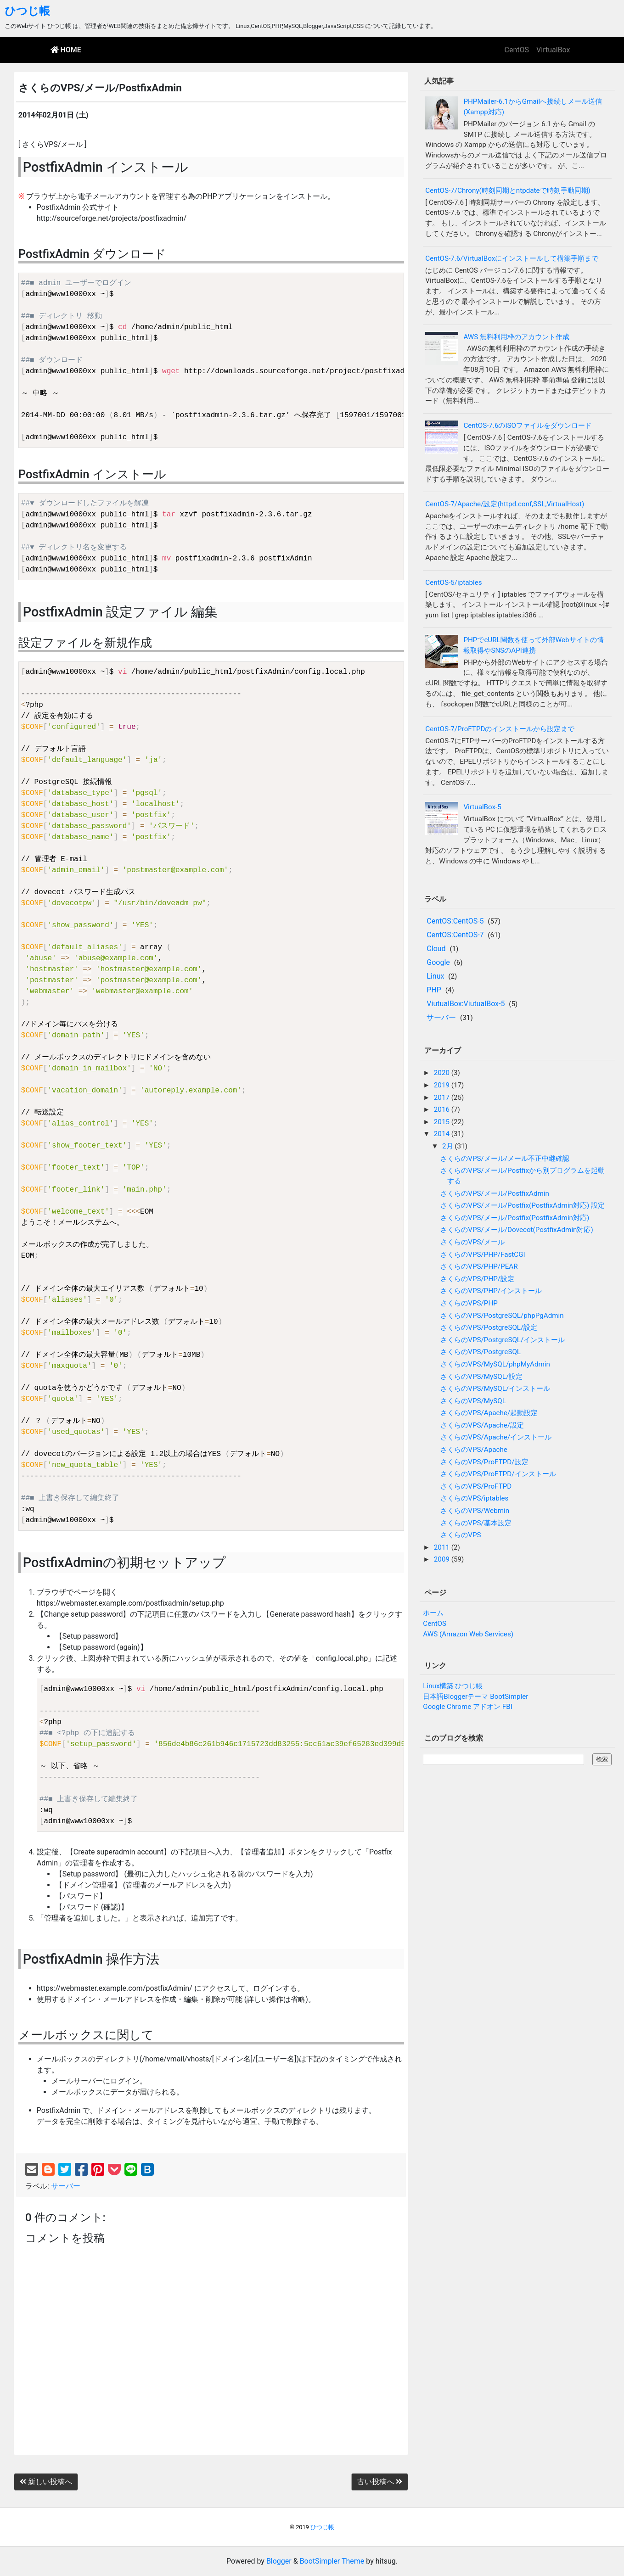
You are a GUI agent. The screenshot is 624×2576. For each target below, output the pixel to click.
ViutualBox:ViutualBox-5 (466, 1003)
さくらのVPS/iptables (474, 1498)
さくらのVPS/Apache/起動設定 (489, 1413)
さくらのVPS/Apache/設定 (482, 1425)
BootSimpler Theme (332, 2561)
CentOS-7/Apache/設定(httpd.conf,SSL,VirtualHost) (504, 504)
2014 (442, 1134)
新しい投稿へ (46, 2481)
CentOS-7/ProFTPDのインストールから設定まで (499, 729)
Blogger (279, 2561)
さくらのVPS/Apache (473, 1449)
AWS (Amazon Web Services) (468, 1634)
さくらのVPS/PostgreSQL (480, 1352)
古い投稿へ (379, 2481)
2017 (442, 1097)
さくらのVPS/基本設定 (476, 1523)
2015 (442, 1122)
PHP (434, 990)
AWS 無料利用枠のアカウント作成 (516, 337)
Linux (435, 976)
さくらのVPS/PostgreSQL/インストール (502, 1340)
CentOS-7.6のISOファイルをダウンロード (527, 425)
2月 (448, 1146)
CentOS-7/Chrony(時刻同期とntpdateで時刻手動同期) (507, 190)
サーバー (65, 2186)
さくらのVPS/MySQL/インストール (495, 1388)
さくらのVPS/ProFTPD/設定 (484, 1462)
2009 (442, 1559)
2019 (442, 1085)
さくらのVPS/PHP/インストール (491, 1291)
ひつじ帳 (27, 11)
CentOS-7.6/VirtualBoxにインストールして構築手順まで (511, 258)
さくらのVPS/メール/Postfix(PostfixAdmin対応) (514, 1218)
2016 (442, 1109)
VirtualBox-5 (482, 807)
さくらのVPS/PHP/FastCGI (482, 1254)
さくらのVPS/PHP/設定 (477, 1279)
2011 (442, 1547)
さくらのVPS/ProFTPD (476, 1486)
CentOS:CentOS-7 (455, 934)
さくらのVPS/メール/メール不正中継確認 (504, 1158)
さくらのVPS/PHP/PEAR (478, 1266)
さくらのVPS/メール (472, 1242)
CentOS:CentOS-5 (455, 921)
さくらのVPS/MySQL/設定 (481, 1376)
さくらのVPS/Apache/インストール (495, 1437)
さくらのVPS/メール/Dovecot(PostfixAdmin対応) (516, 1230)
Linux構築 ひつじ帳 (453, 1686)
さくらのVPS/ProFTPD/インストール (498, 1474)
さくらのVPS (460, 1535)
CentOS (517, 49)
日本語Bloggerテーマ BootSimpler (475, 1696)
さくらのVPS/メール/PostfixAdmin (494, 1193)
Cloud (436, 948)
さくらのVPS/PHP (469, 1303)
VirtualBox (553, 49)
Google (438, 962)
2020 (442, 1073)
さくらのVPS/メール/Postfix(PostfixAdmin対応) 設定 (522, 1205)
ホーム (433, 1613)
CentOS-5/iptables (453, 582)
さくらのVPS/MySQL (473, 1401)
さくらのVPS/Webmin (474, 1510)
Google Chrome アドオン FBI (467, 1706)
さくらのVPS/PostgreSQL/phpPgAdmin (501, 1315)
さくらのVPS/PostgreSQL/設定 (488, 1327)
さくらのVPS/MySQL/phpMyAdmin (495, 1364)
